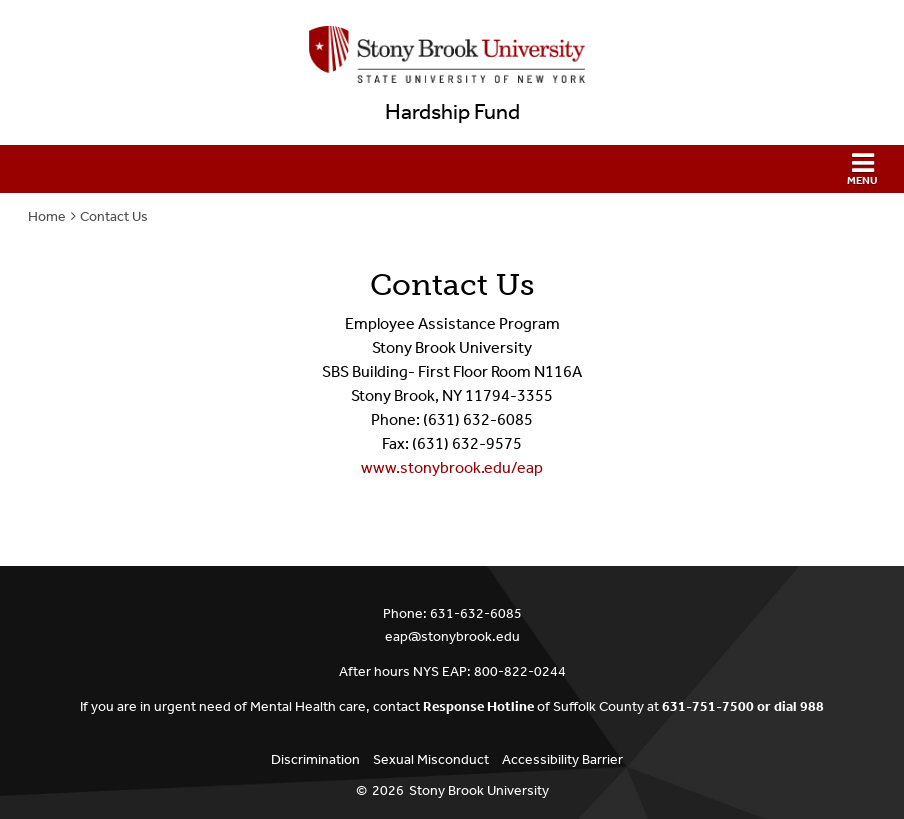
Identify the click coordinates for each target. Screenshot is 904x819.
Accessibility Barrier (562, 759)
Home (47, 216)
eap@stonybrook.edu (452, 636)
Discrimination (315, 759)
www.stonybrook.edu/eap (452, 467)
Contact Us (114, 216)
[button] (452, 169)
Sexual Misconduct (431, 759)
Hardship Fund (452, 112)
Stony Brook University (479, 790)
